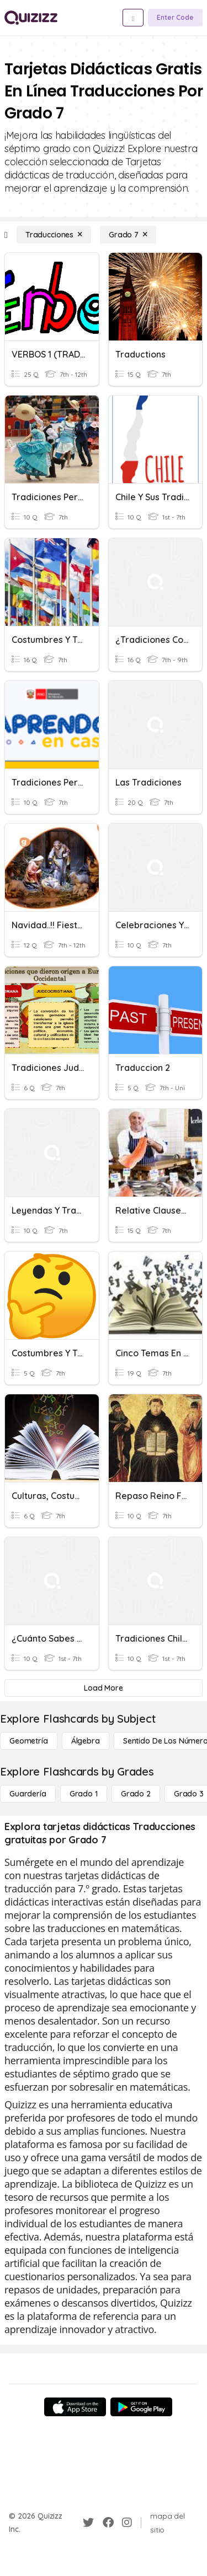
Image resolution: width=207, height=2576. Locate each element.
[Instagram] (127, 2522)
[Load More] (103, 1688)
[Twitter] (88, 2522)
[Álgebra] (85, 1741)
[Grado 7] (128, 234)
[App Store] (75, 2407)
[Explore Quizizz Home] (30, 17)
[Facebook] (108, 2522)
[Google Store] (141, 2407)
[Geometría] (28, 1741)
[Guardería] (28, 1794)
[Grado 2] (136, 1794)
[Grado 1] (83, 1794)
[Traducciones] (54, 234)
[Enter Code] (175, 17)
